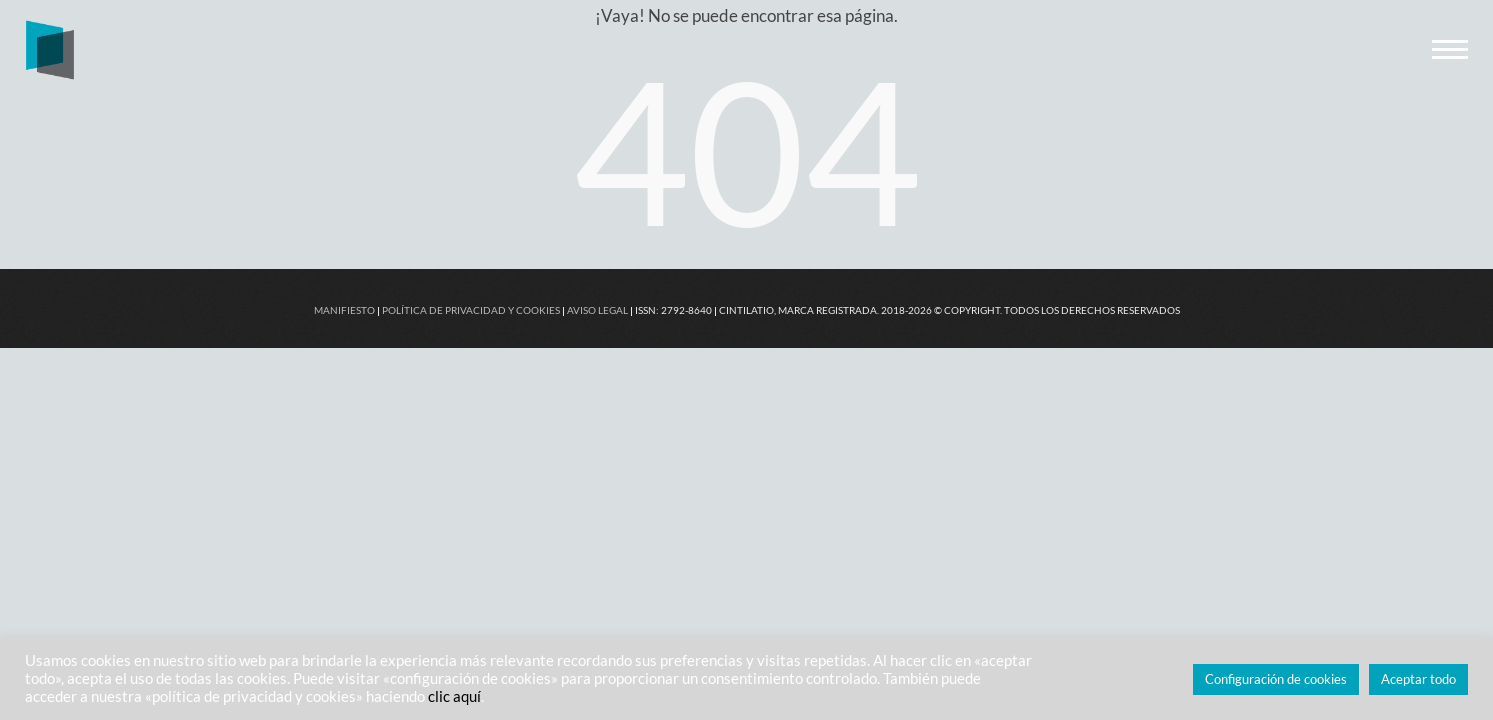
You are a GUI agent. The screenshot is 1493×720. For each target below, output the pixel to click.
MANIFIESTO (344, 310)
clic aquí (454, 696)
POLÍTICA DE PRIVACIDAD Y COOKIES (471, 310)
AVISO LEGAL (597, 310)
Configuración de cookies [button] (1276, 679)
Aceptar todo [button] (1418, 679)
